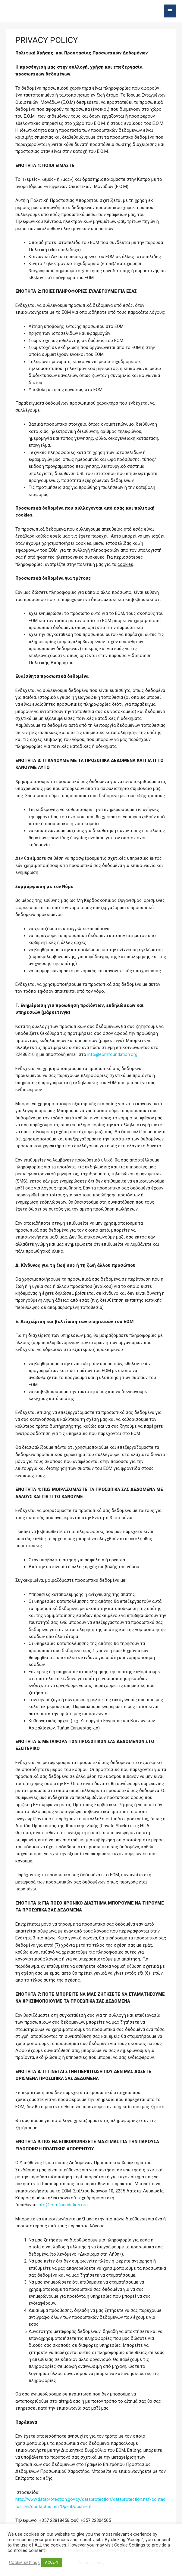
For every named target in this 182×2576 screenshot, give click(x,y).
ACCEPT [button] (52, 2562)
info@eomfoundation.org (112, 1054)
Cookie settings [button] (24, 2562)
